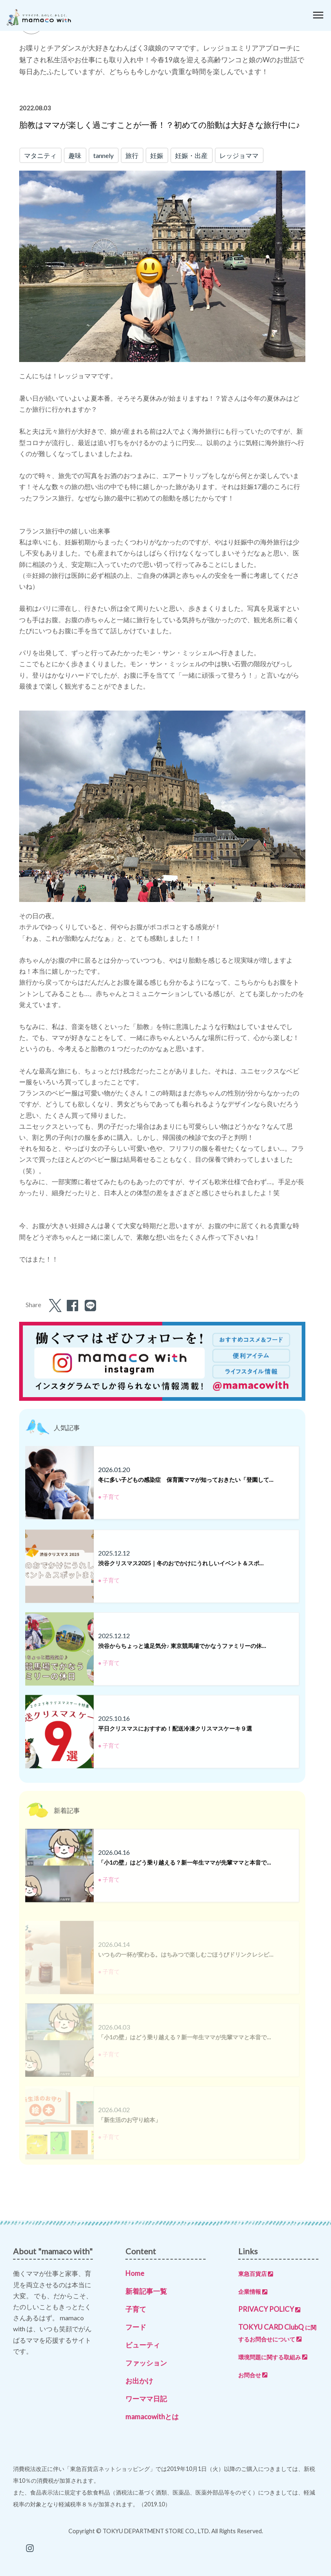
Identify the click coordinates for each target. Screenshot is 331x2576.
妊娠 (156, 155)
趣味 (74, 155)
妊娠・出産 (191, 155)
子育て (135, 2309)
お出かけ (139, 2380)
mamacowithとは (152, 2416)
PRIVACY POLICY (269, 2309)
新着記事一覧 (146, 2291)
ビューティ (142, 2345)
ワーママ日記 (146, 2398)
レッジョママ (239, 155)
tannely (103, 155)
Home (134, 2273)
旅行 (131, 155)
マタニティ (40, 155)
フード (135, 2327)
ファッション (146, 2363)
